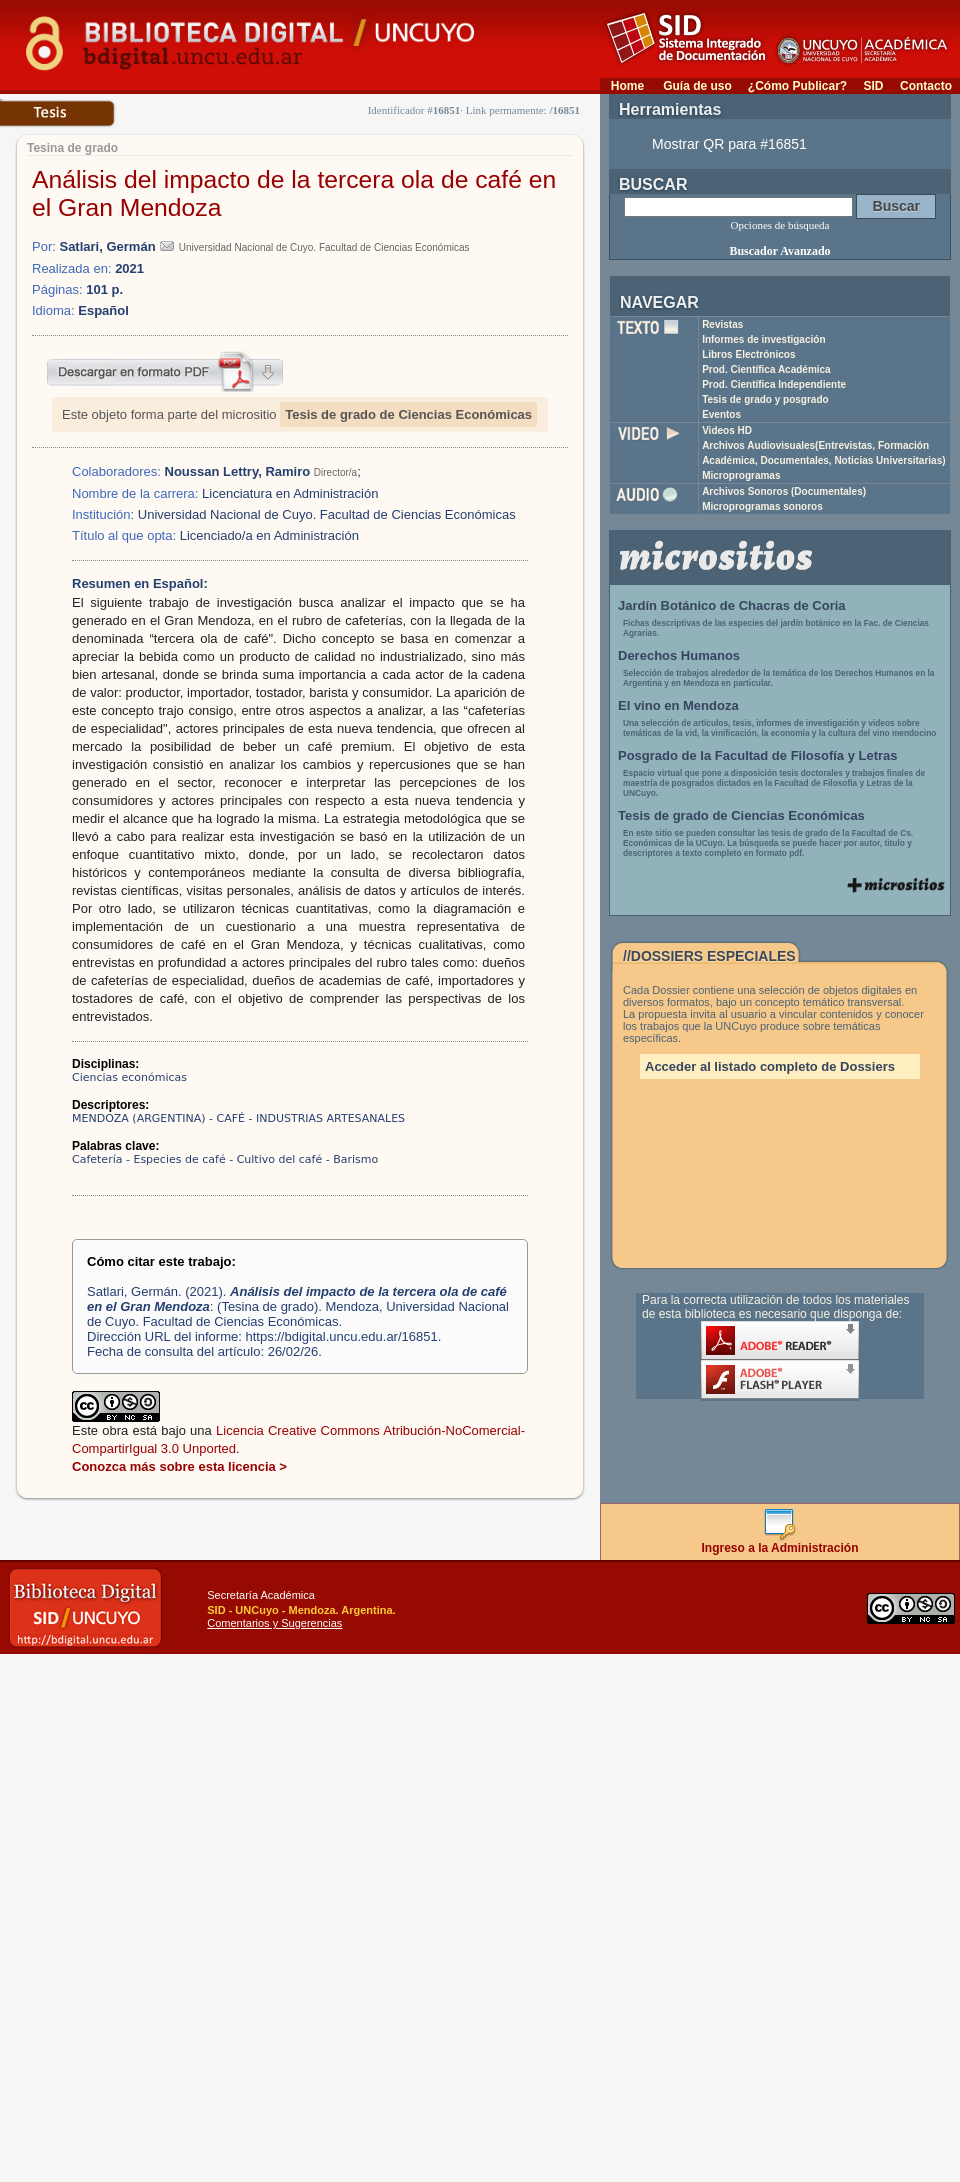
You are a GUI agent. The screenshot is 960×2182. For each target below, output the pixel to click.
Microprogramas (741, 475)
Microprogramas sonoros (762, 506)
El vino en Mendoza (678, 705)
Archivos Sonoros (784, 491)
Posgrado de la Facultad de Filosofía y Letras (758, 755)
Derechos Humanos (679, 655)
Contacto (926, 86)
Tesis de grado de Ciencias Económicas (408, 414)
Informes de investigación (763, 339)
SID (873, 86)
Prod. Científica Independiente (774, 384)
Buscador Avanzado (779, 251)
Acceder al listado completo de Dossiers (770, 1066)
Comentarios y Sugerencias (274, 1623)
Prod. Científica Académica (766, 369)
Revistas (722, 324)
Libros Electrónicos (748, 354)
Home (627, 86)
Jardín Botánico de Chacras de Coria (732, 605)
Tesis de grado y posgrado (765, 399)
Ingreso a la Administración (780, 1542)
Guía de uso (697, 86)
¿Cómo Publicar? (797, 86)
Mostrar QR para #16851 (729, 144)
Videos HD (727, 430)
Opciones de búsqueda (780, 225)
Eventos (721, 414)
